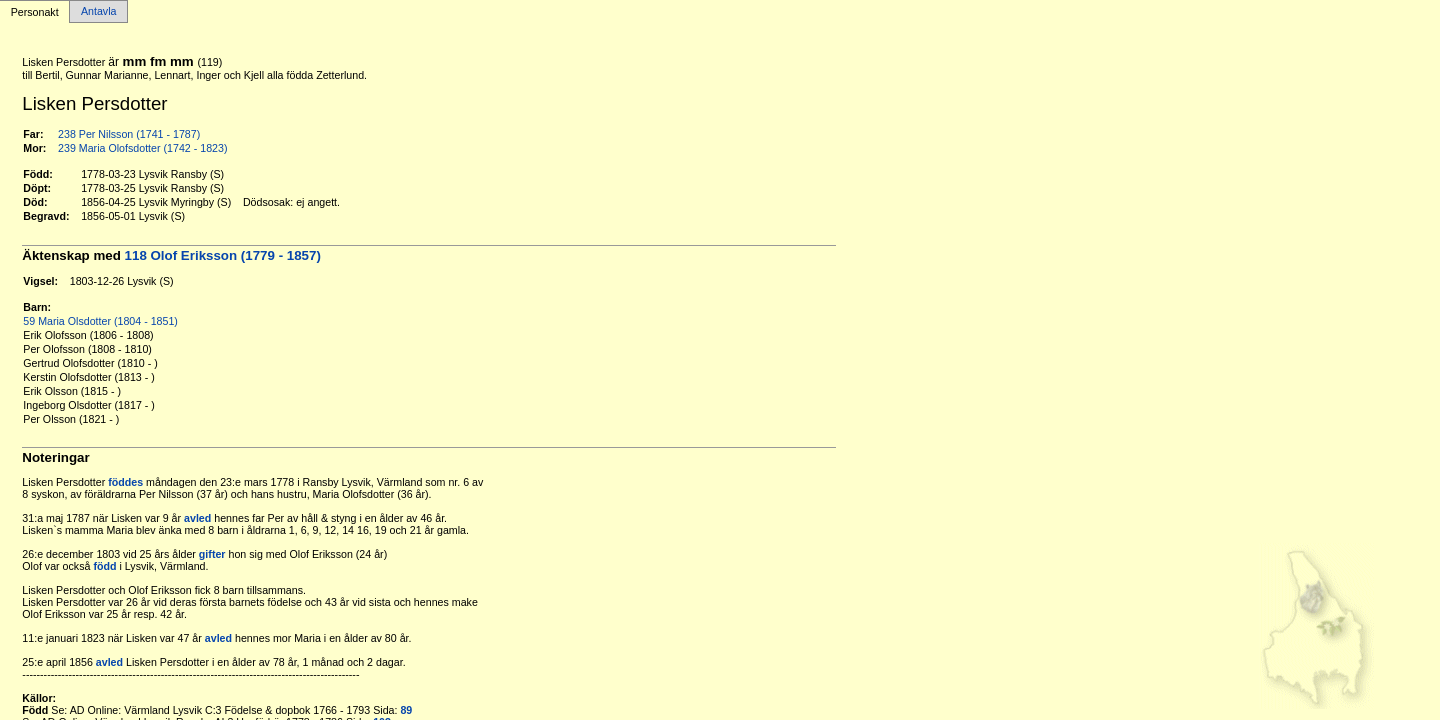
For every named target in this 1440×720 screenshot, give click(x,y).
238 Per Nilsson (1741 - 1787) (129, 134)
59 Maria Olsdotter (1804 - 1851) (100, 321)
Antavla (99, 12)
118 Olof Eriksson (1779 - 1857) (223, 255)
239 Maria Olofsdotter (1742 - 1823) (142, 148)
